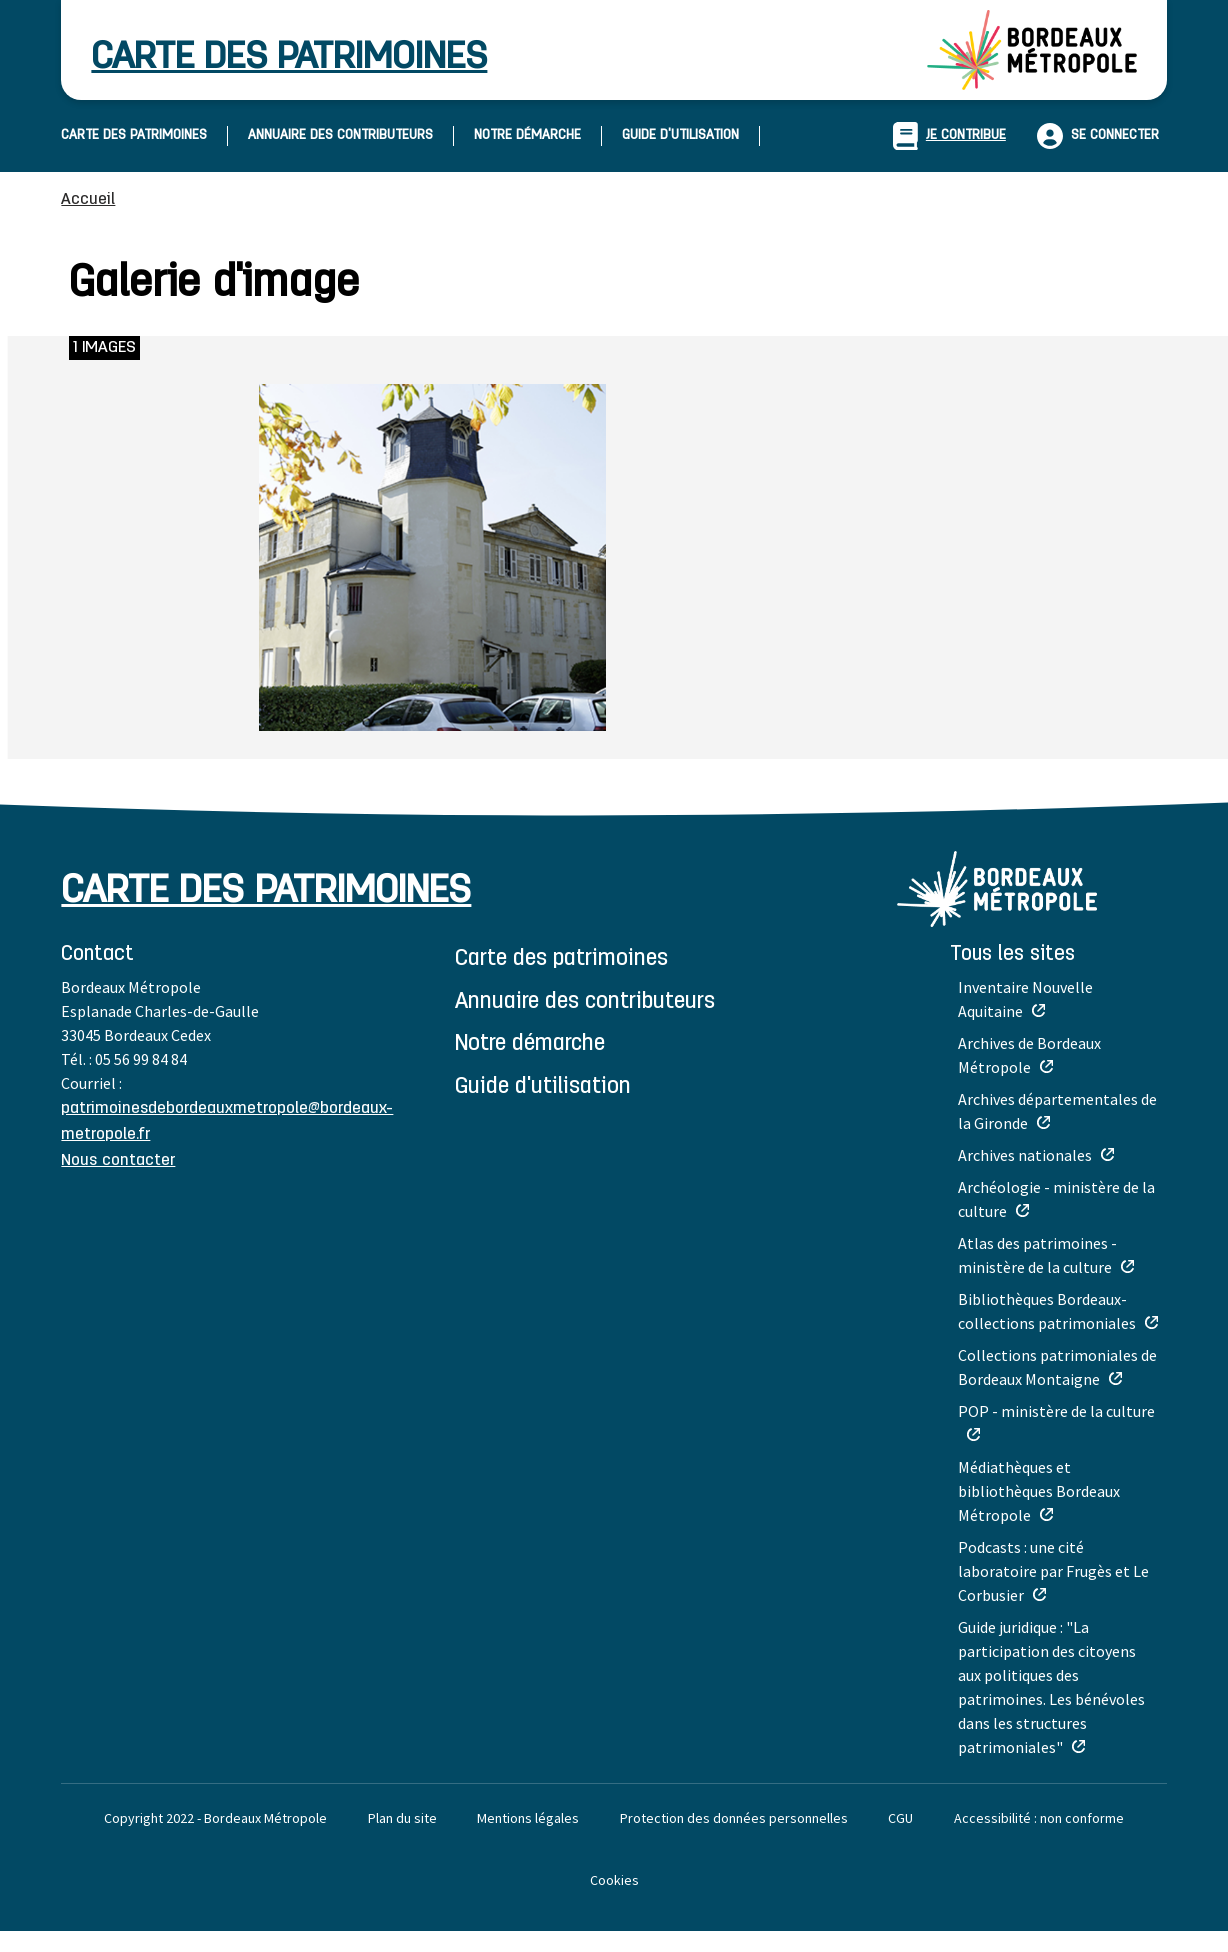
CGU (900, 1818)
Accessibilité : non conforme (1039, 1818)
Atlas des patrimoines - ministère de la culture (1037, 1255)
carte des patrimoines (289, 58)
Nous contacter (118, 1161)
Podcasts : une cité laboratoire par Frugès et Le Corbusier (1053, 1571)
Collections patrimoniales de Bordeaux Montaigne (1057, 1367)
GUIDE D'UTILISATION (680, 135)
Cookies (614, 1880)
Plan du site (402, 1818)
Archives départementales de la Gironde (1057, 1111)
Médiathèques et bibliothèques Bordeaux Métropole (1039, 1491)
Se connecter (1115, 135)
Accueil (88, 200)
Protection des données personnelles (734, 1818)
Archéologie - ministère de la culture (1056, 1199)
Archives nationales (1025, 1155)
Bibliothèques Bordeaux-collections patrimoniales (1047, 1311)
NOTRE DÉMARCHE (527, 135)
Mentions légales (528, 1818)
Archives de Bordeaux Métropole (1029, 1055)
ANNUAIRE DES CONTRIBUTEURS (340, 135)
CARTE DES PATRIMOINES (134, 135)
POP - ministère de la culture (1056, 1411)
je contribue (949, 136)
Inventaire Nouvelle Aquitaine (1025, 999)
